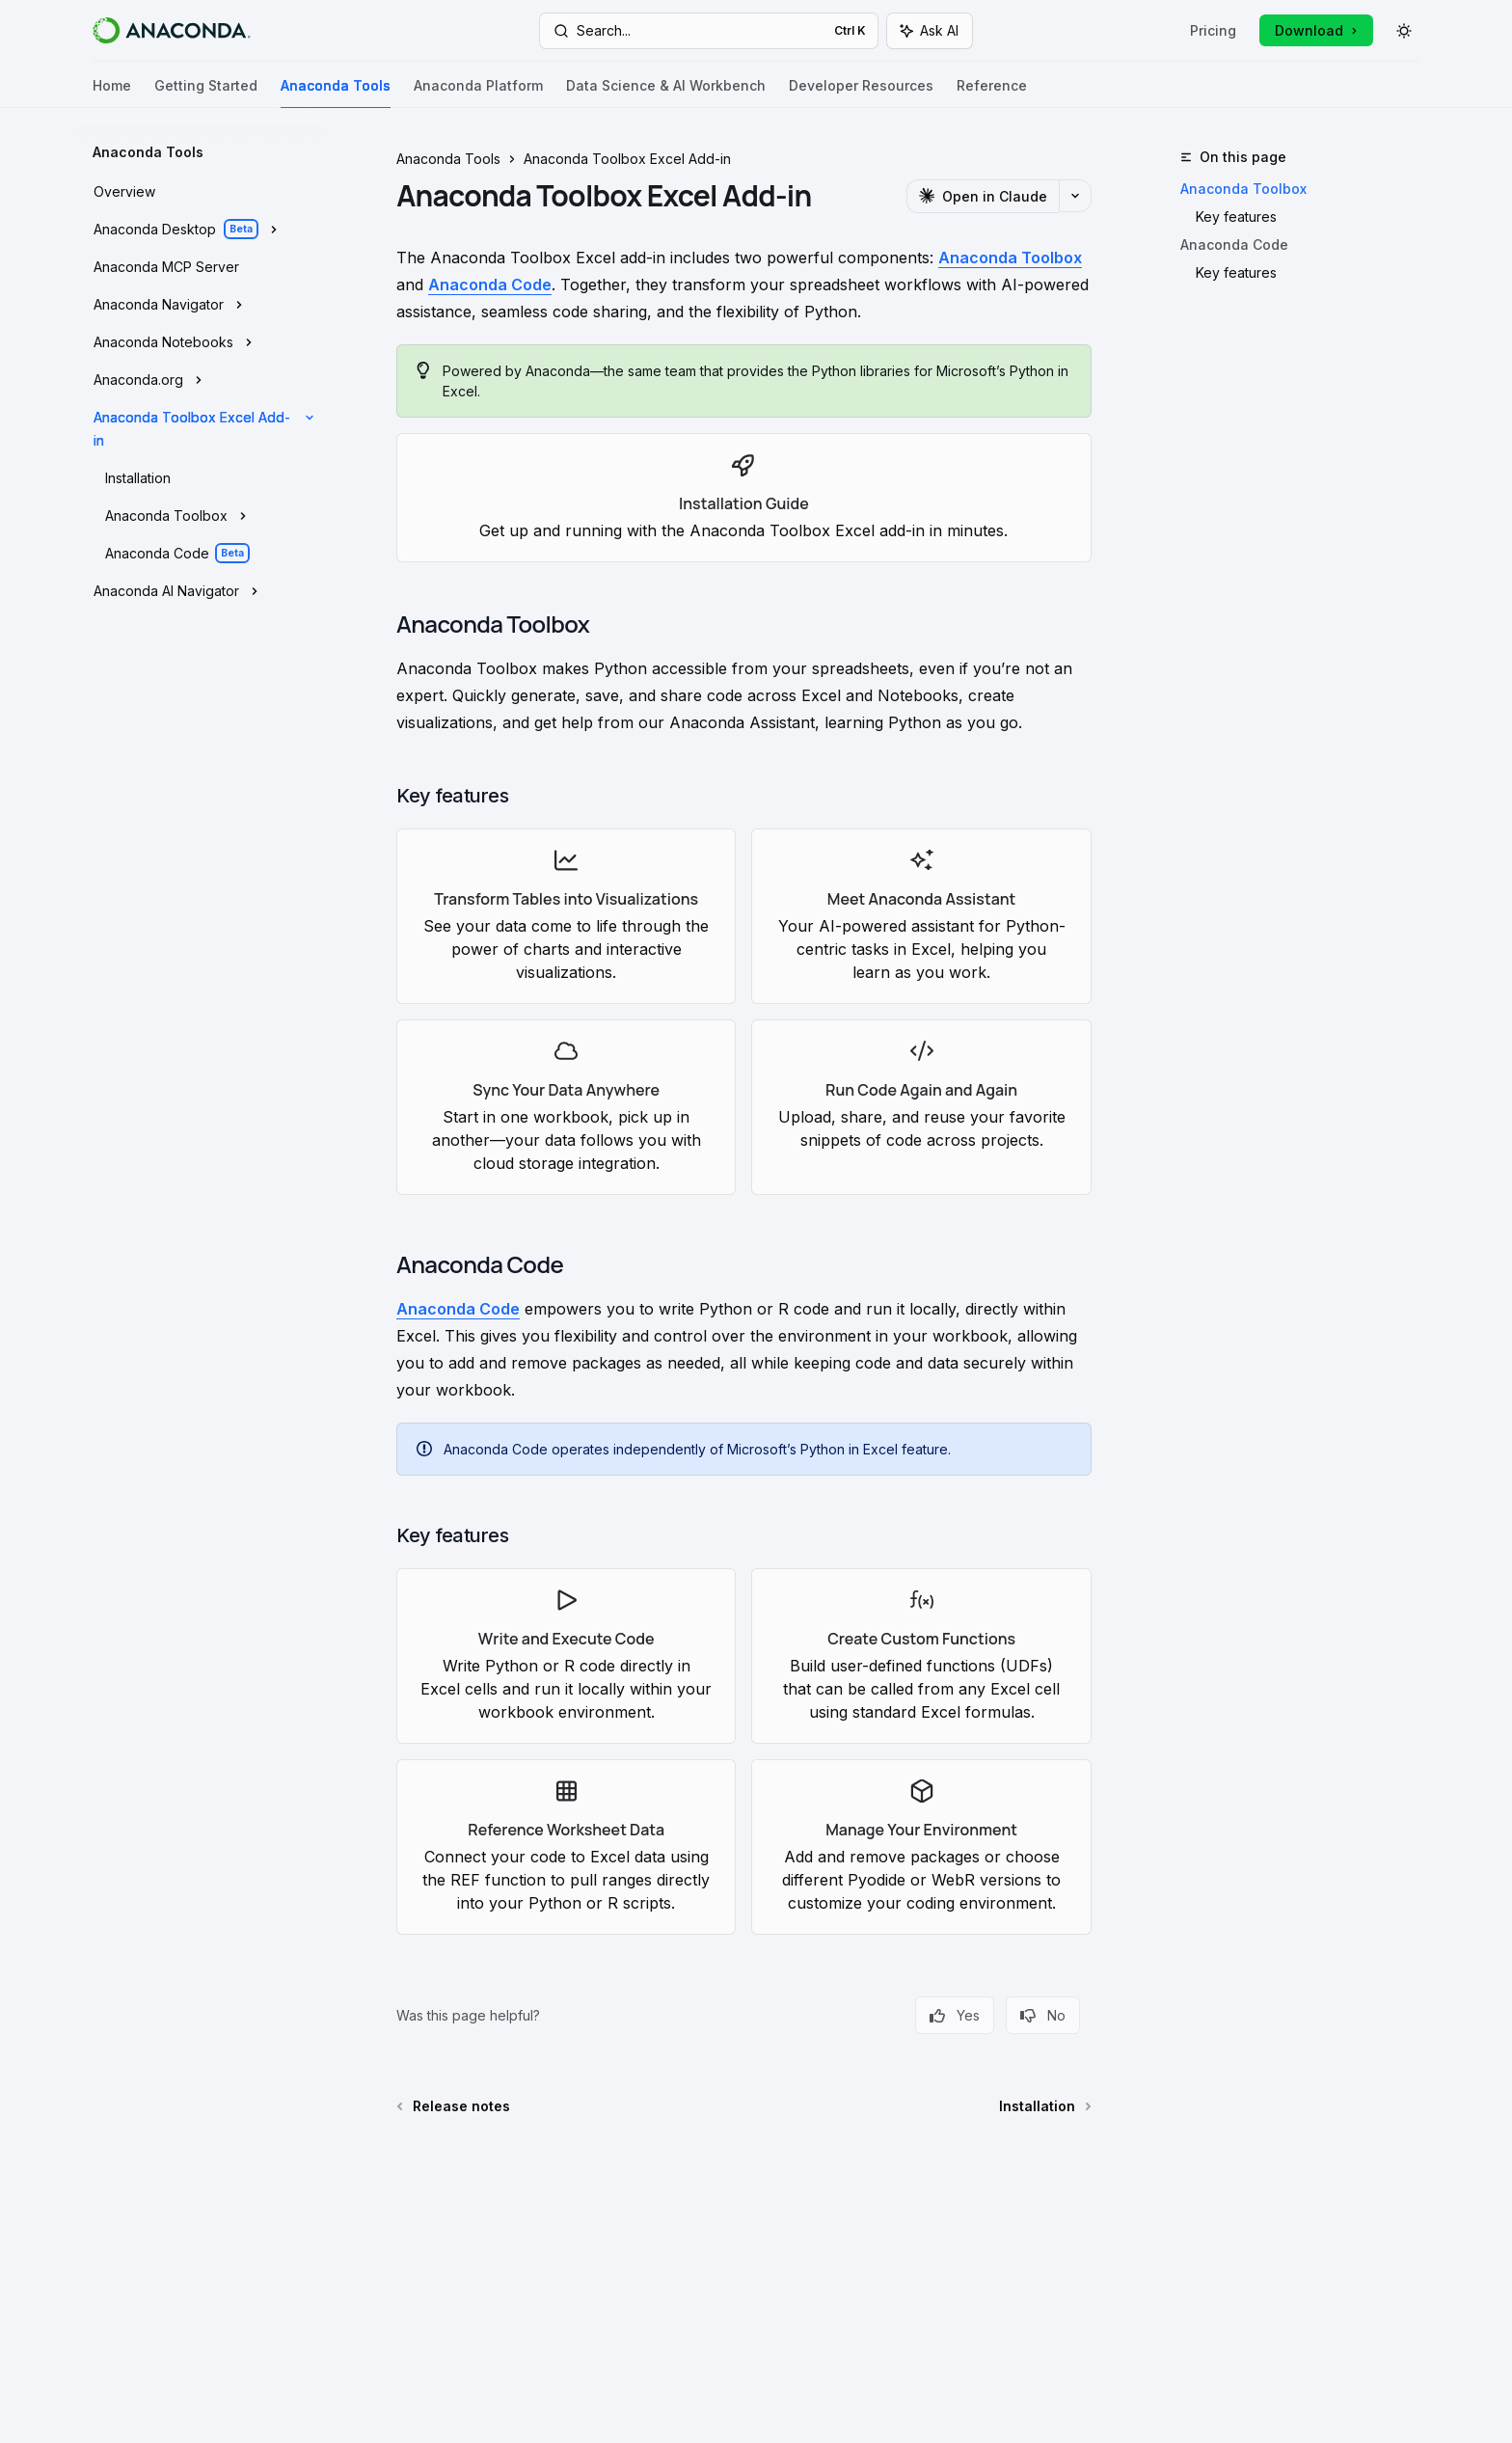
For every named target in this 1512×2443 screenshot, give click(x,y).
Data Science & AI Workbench (666, 93)
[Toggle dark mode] (1404, 30)
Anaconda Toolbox (1243, 188)
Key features (1236, 216)
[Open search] (709, 31)
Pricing (1213, 30)
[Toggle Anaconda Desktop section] (200, 229)
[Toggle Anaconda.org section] (200, 380)
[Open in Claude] (982, 196)
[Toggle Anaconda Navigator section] (200, 304)
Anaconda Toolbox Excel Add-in (627, 158)
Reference (992, 93)
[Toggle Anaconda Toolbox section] (200, 516)
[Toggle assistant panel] (929, 31)
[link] (744, 497)
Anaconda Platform (478, 93)
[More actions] (1075, 195)
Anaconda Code (1234, 244)
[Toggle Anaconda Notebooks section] (200, 342)
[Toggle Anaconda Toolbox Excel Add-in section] (200, 429)
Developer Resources (861, 93)
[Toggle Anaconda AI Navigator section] (200, 591)
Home (112, 93)
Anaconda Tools (336, 93)
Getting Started (205, 93)
